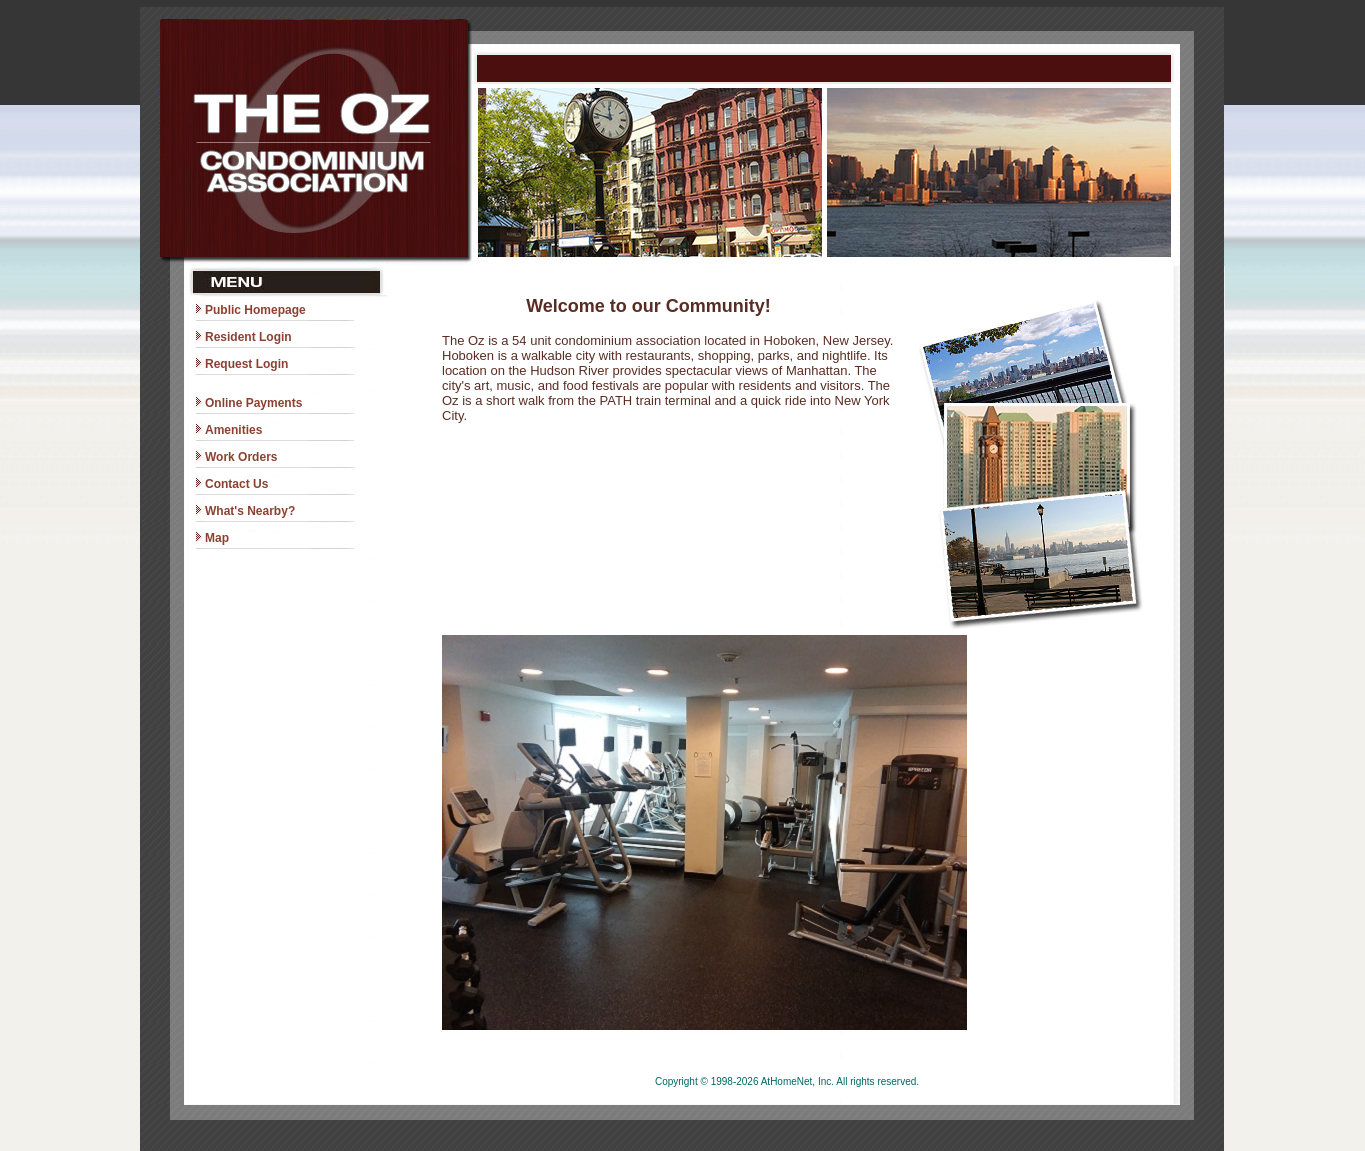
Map (217, 538)
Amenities (233, 430)
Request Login (246, 364)
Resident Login (248, 337)
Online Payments (253, 403)
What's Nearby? (250, 511)
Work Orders (241, 457)
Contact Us (236, 484)
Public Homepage (255, 310)
